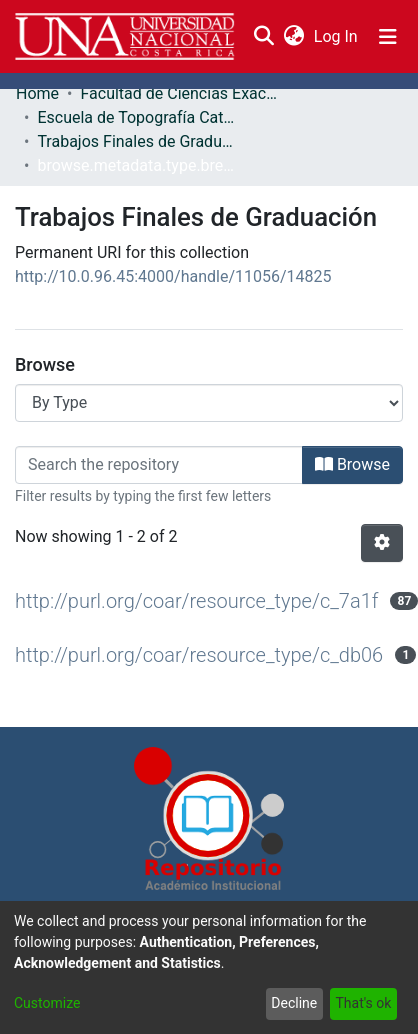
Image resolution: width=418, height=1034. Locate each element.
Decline (294, 1003)
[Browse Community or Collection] (209, 403)
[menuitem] (293, 37)
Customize (47, 1003)
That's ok (363, 1003)
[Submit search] (263, 37)
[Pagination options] (382, 543)
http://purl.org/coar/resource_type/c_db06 (199, 655)
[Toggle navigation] (388, 37)
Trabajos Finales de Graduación (137, 141)
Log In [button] (337, 36)
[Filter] (159, 465)
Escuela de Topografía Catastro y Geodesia (137, 117)
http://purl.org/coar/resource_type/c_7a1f (196, 601)
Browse (352, 464)
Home (37, 93)
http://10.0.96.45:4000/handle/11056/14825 (173, 276)
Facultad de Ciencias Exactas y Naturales (180, 93)
